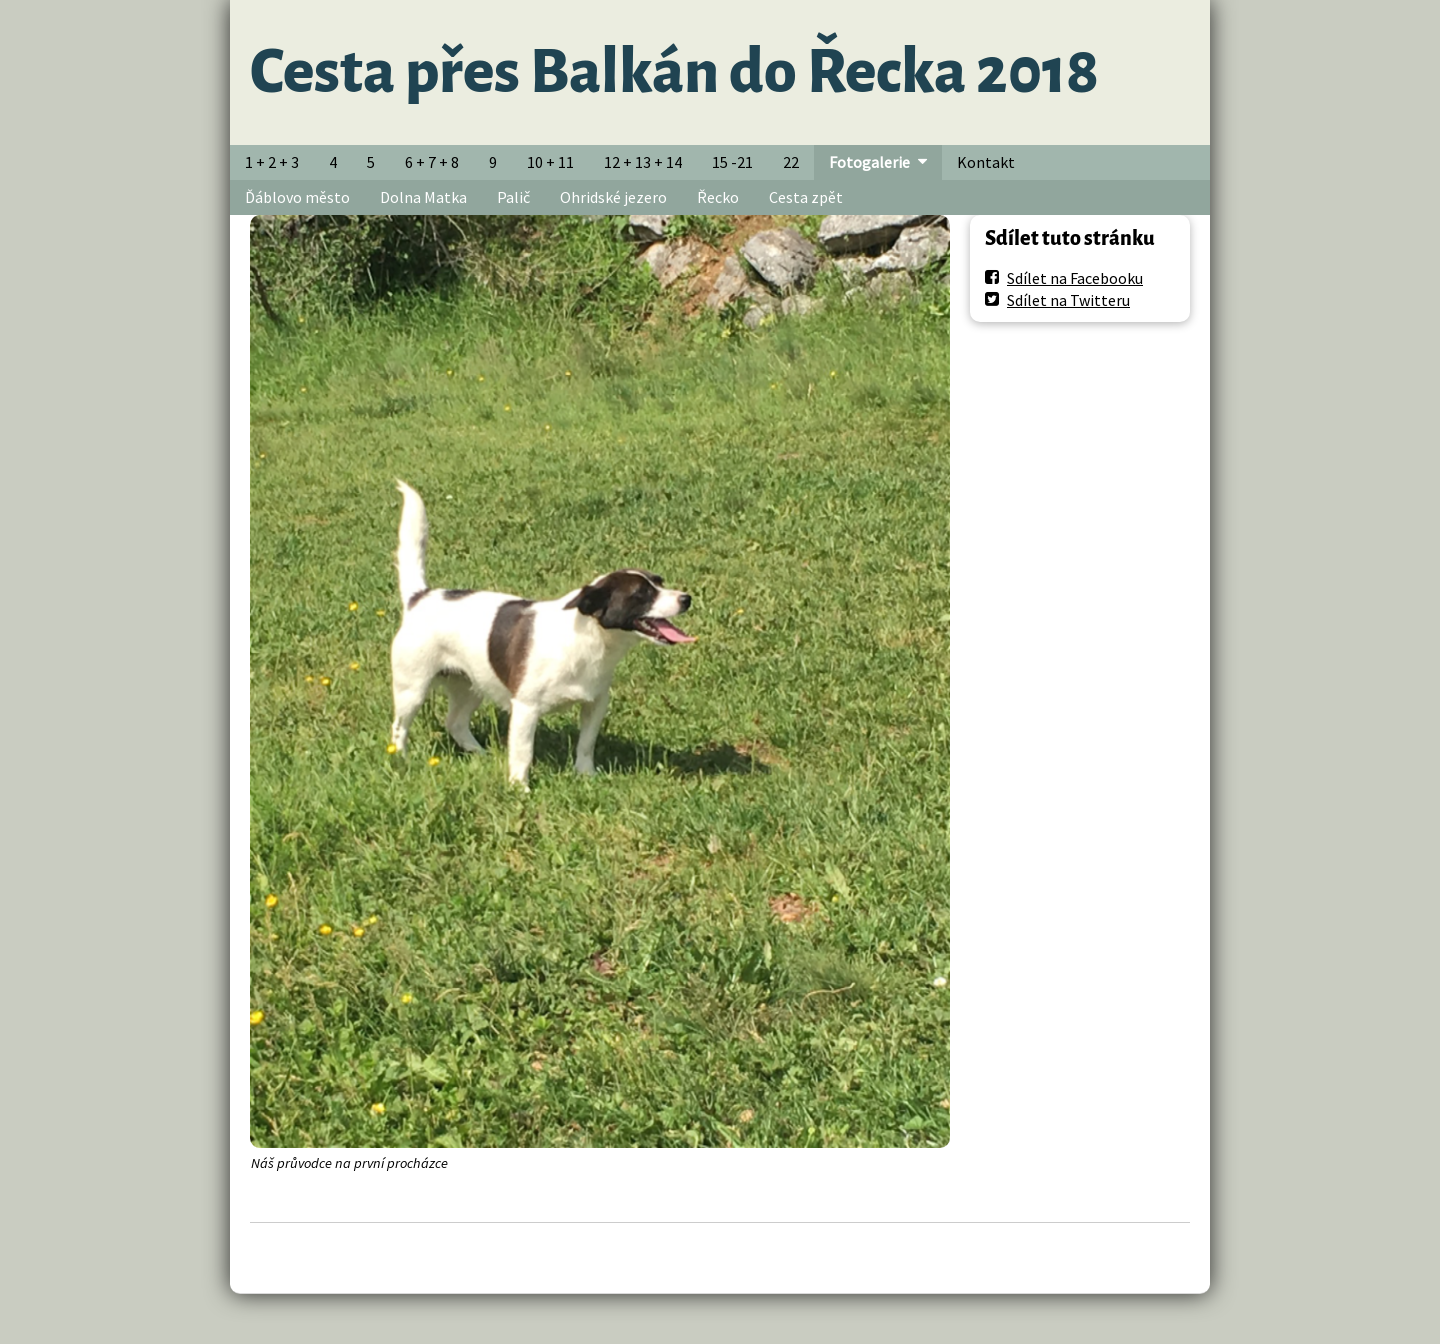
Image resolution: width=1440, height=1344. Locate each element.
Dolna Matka (423, 197)
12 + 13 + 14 (643, 162)
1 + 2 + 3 (272, 162)
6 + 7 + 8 (432, 162)
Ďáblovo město (297, 197)
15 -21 (732, 162)
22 (791, 162)
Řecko (718, 197)
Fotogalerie (869, 162)
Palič (513, 197)
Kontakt (986, 162)
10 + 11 (550, 162)
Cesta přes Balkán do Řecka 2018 (674, 72)
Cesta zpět (806, 197)
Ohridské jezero (613, 197)
